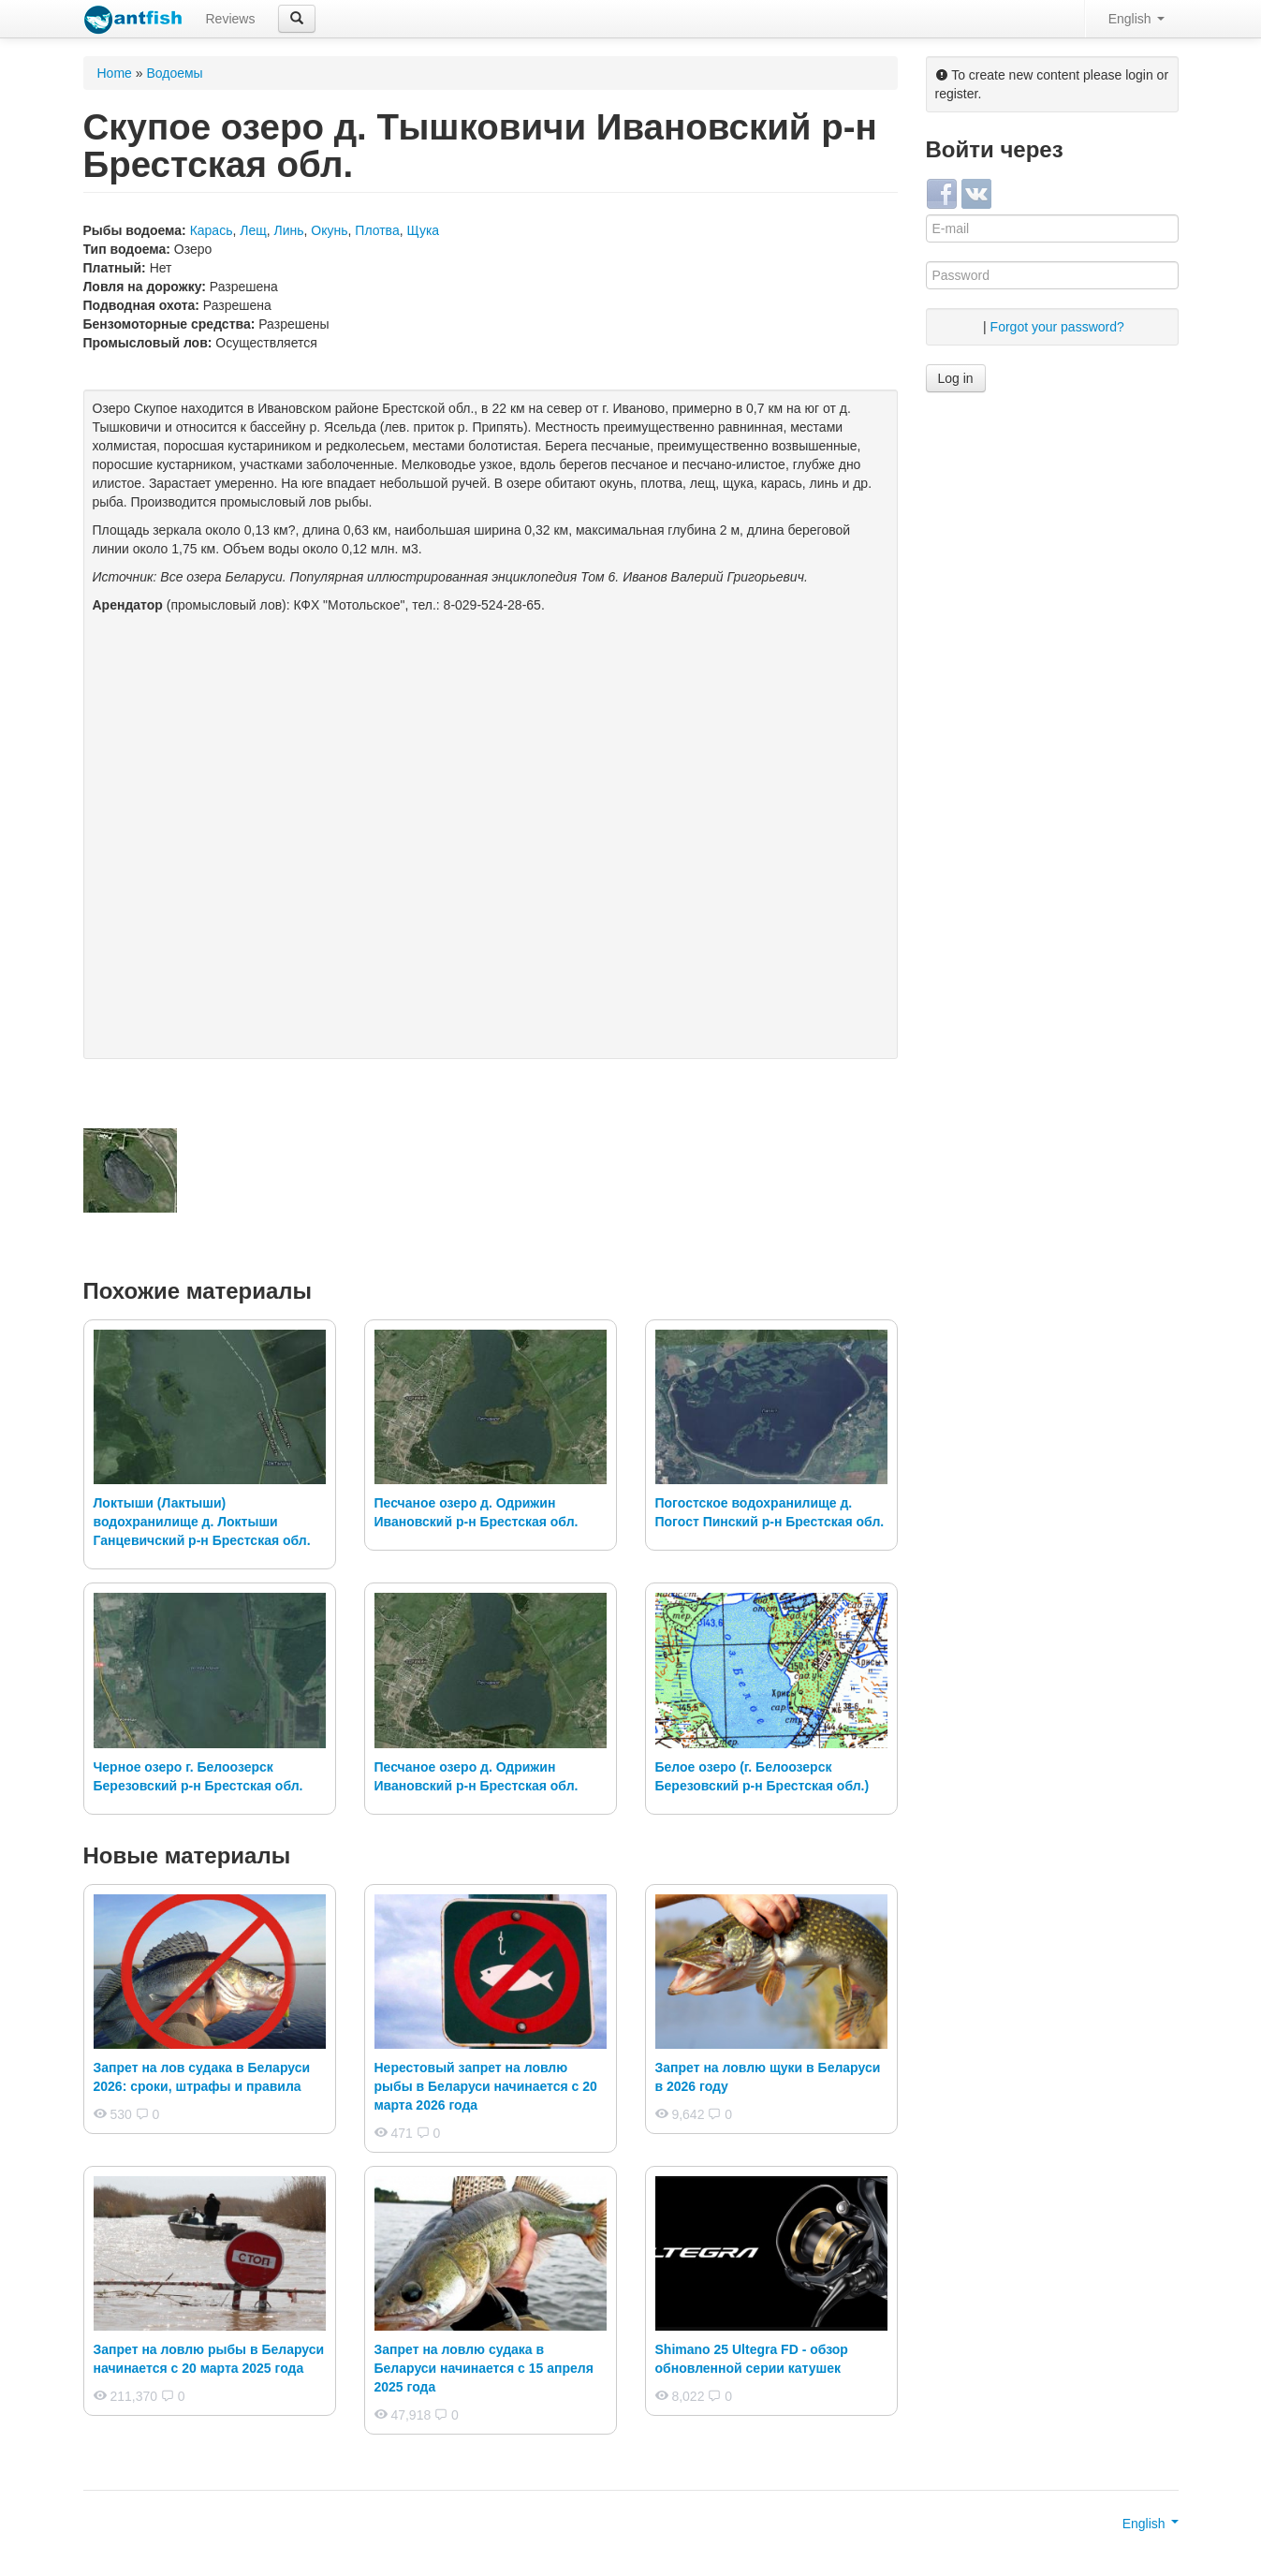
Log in (956, 378)
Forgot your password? (1057, 326)
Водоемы (174, 73)
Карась (211, 230)
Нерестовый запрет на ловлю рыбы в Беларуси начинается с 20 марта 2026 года (485, 2086)
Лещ (253, 230)
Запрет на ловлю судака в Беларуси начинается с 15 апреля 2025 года (484, 2368)
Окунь (329, 230)
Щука (422, 230)
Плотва (377, 230)
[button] (296, 19)
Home (114, 73)
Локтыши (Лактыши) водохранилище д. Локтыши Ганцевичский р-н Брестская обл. (202, 1521)
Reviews (231, 18)
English (1136, 18)
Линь (289, 230)
